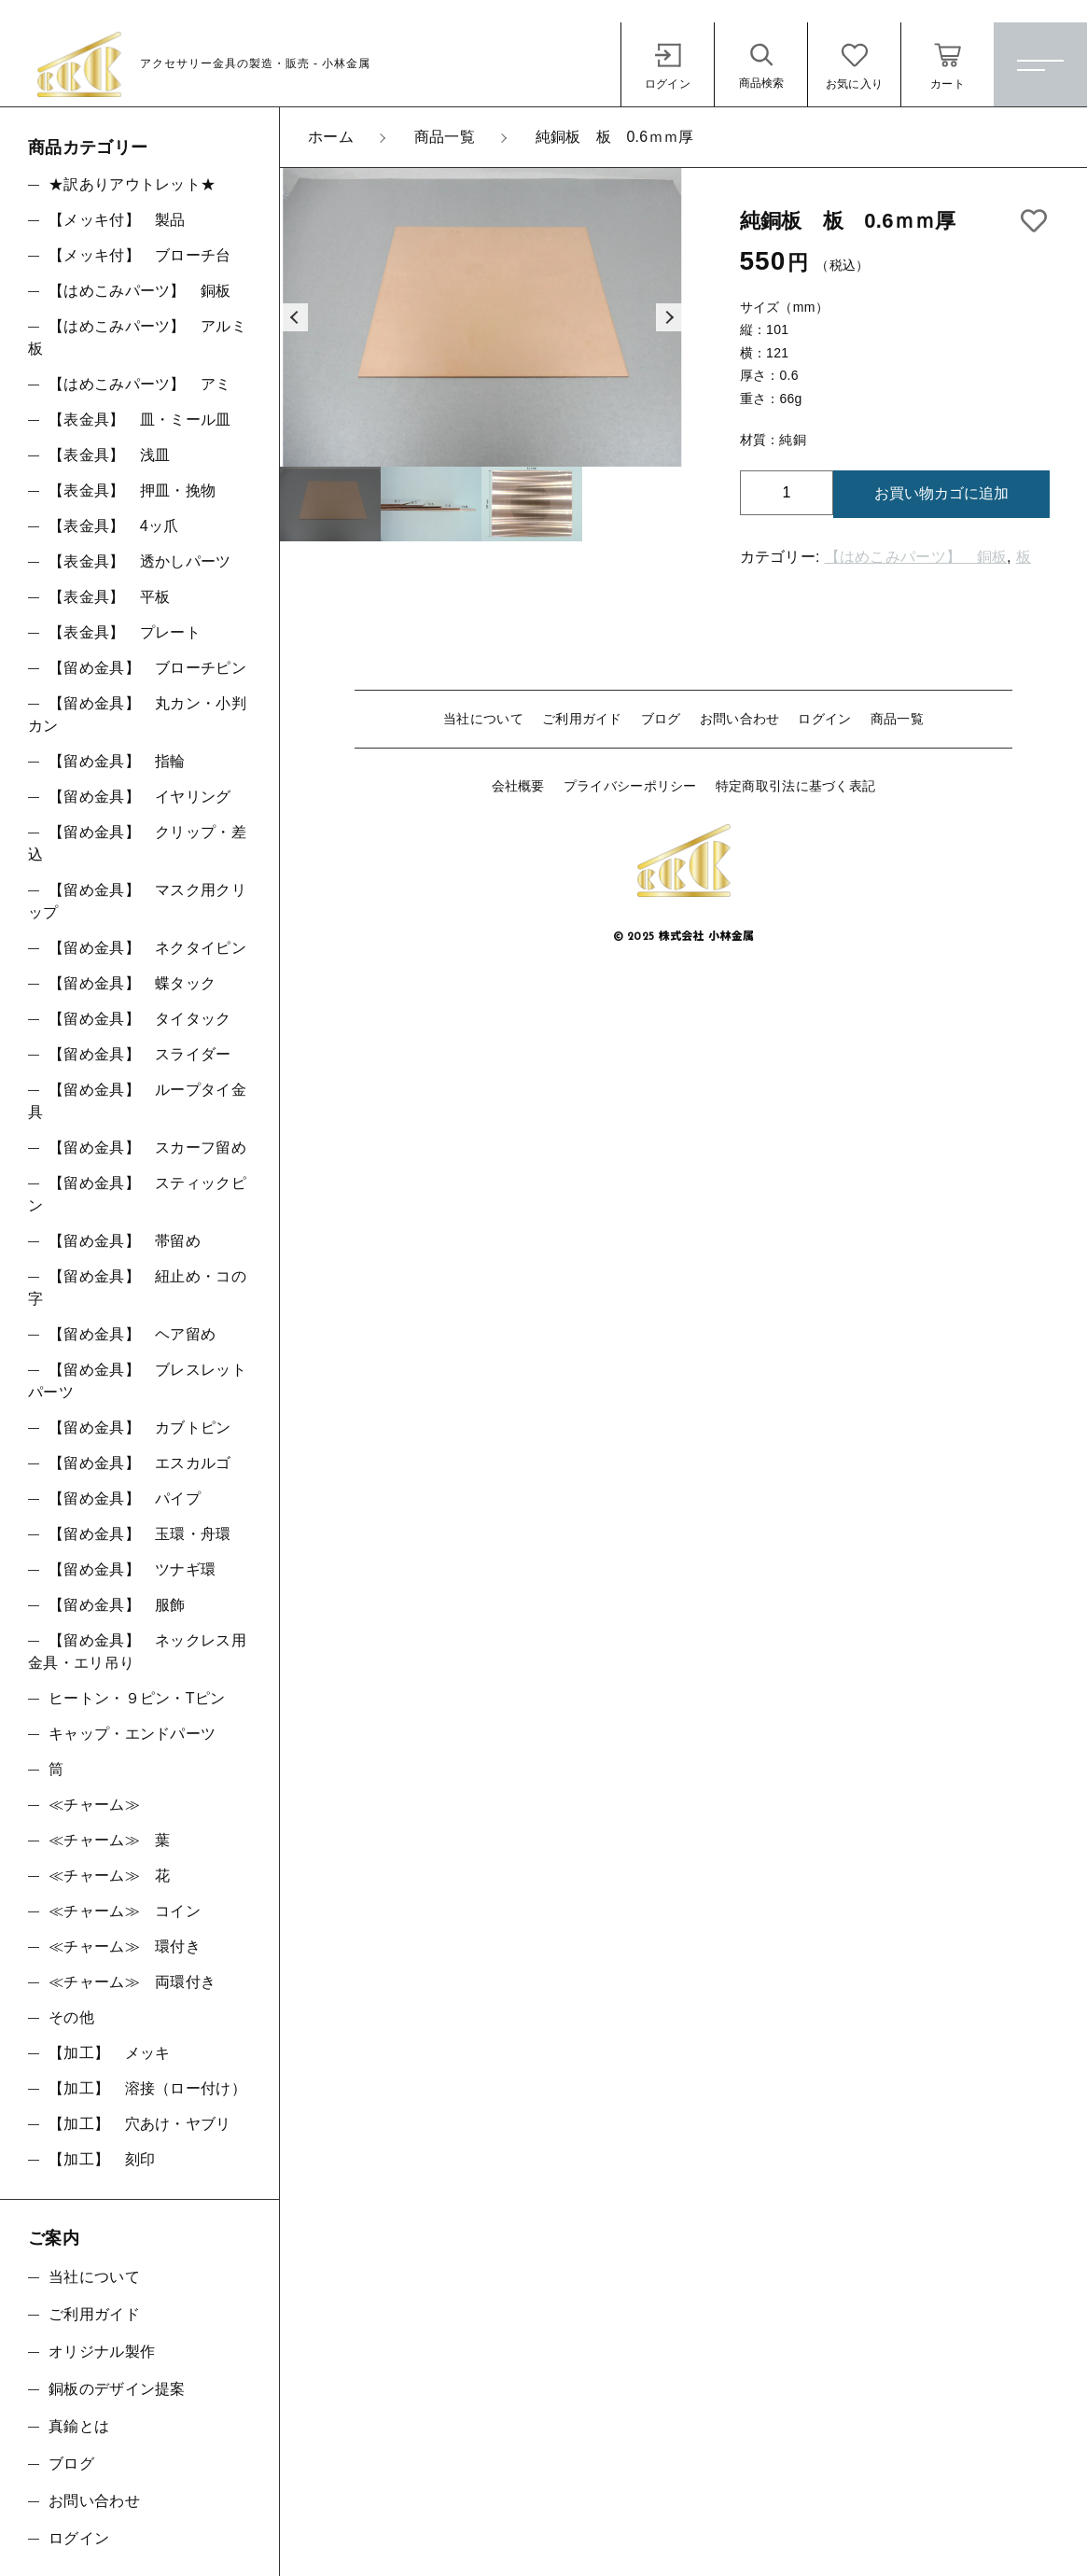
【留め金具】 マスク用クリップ (137, 901)
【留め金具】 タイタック (140, 1019)
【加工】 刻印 (102, 2159)
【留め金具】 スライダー (140, 1054)
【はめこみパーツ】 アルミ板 (137, 337)
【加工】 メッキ (109, 2053)
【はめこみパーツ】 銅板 (916, 557)
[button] (294, 317)
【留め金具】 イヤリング (140, 797)
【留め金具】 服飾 (117, 1605)
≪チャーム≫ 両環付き (132, 1982)
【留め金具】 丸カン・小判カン (137, 714)
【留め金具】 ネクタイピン (147, 948)
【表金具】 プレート (125, 632)
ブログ (661, 718)
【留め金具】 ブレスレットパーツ (137, 1381)
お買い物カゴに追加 (941, 493)
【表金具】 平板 (109, 597)
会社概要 (518, 785)
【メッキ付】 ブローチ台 (140, 255)
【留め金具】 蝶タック (132, 983)
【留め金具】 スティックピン (137, 1194)
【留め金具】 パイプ (125, 1498)
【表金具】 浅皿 (109, 455)
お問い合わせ (740, 718)
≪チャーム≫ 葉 (109, 1840)
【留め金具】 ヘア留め (132, 1334)
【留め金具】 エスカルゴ (140, 1463)
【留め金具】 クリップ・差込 (137, 843)
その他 (71, 2017)
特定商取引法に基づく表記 (796, 785)
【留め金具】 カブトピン (140, 1427)
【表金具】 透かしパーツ (140, 561)
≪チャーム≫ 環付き (125, 1946)
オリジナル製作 (102, 2351)
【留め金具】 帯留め (125, 1241)
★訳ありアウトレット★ (132, 184)
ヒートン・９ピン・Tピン (137, 1698)
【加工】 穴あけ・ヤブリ (140, 2124)
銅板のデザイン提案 (117, 2389)
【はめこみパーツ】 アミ (140, 384)
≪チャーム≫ (94, 1805)
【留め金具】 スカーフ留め (147, 1147)
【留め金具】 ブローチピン (147, 668)
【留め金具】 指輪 (117, 761)
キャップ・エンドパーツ (132, 1734)
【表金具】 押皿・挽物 (132, 490)
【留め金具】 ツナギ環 (132, 1569)
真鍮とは (79, 2426)
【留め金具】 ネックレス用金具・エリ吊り (137, 1651)
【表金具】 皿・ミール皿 (140, 419)
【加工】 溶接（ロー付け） (147, 2088)
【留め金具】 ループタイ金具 (137, 1101)
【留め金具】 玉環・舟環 (140, 1534)
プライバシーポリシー (630, 785)
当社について (483, 718)
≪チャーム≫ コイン (125, 1911)
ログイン (824, 718)
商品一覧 (897, 718)
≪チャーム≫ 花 (109, 1875)
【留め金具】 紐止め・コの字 (137, 1287)
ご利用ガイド (582, 718)
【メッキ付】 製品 (117, 220)
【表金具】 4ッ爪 (114, 526)
